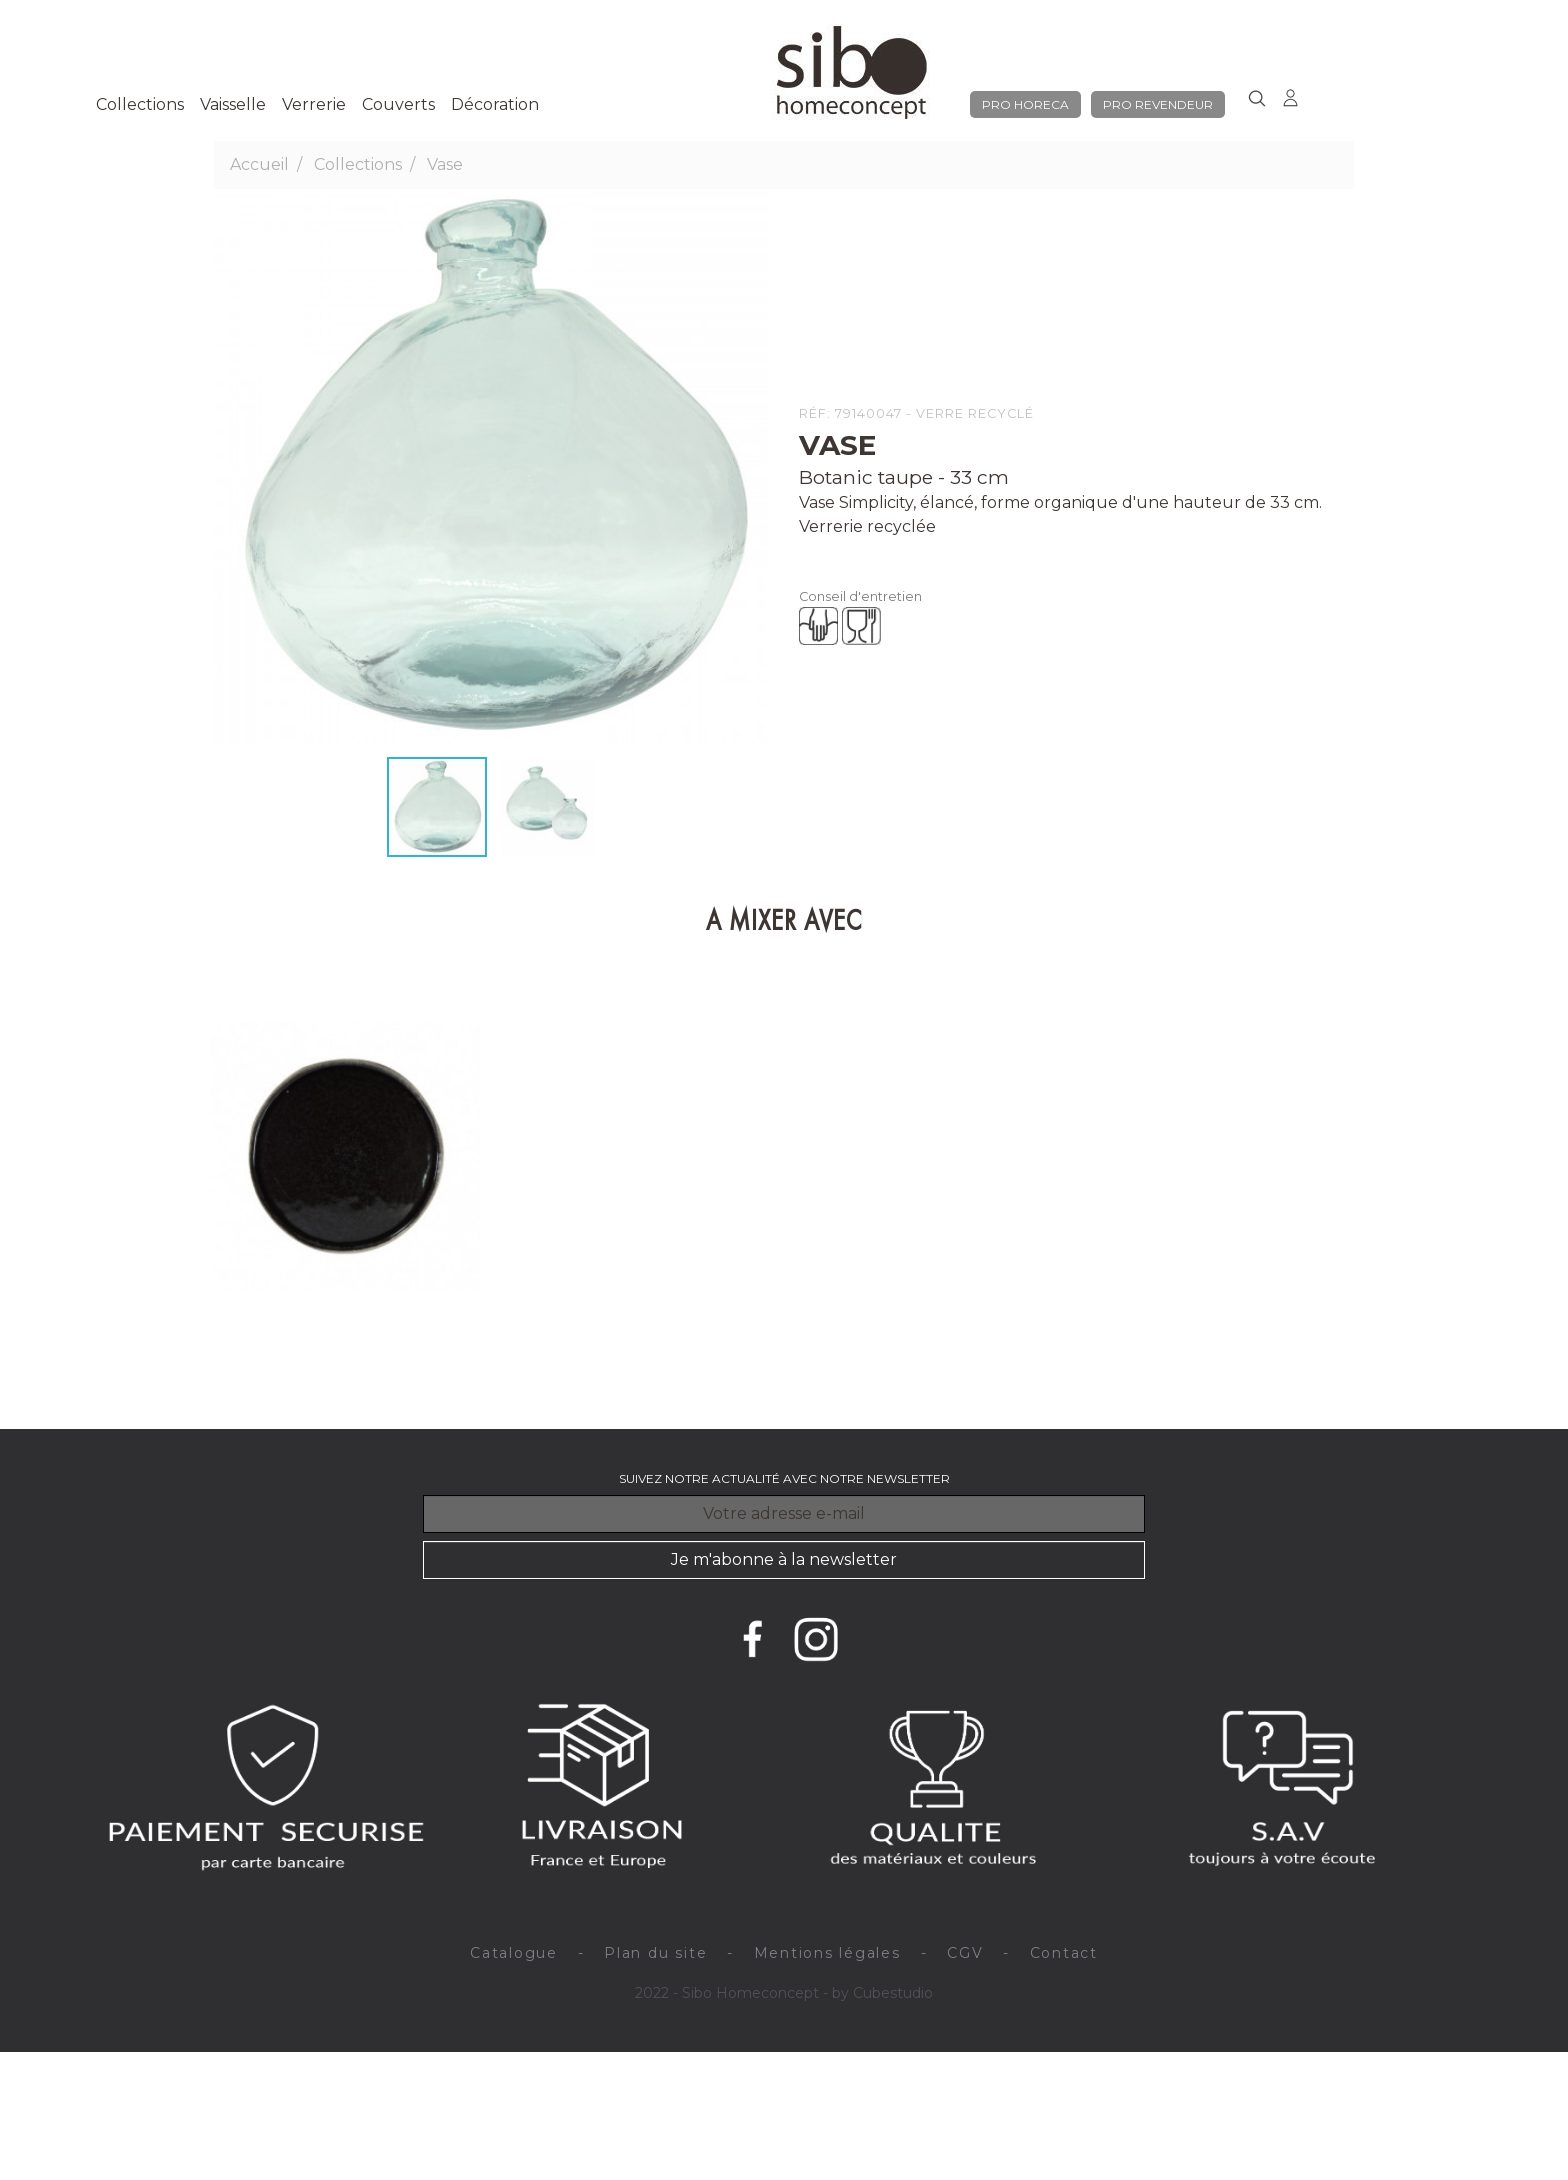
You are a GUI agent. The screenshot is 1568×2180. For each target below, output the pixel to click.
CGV (965, 1953)
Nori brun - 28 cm (274, 1345)
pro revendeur (1158, 104)
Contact (1064, 1953)
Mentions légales (827, 1953)
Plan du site (655, 1953)
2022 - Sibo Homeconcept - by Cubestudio (784, 1993)
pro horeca (1025, 104)
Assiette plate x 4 (345, 1369)
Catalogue (514, 1953)
